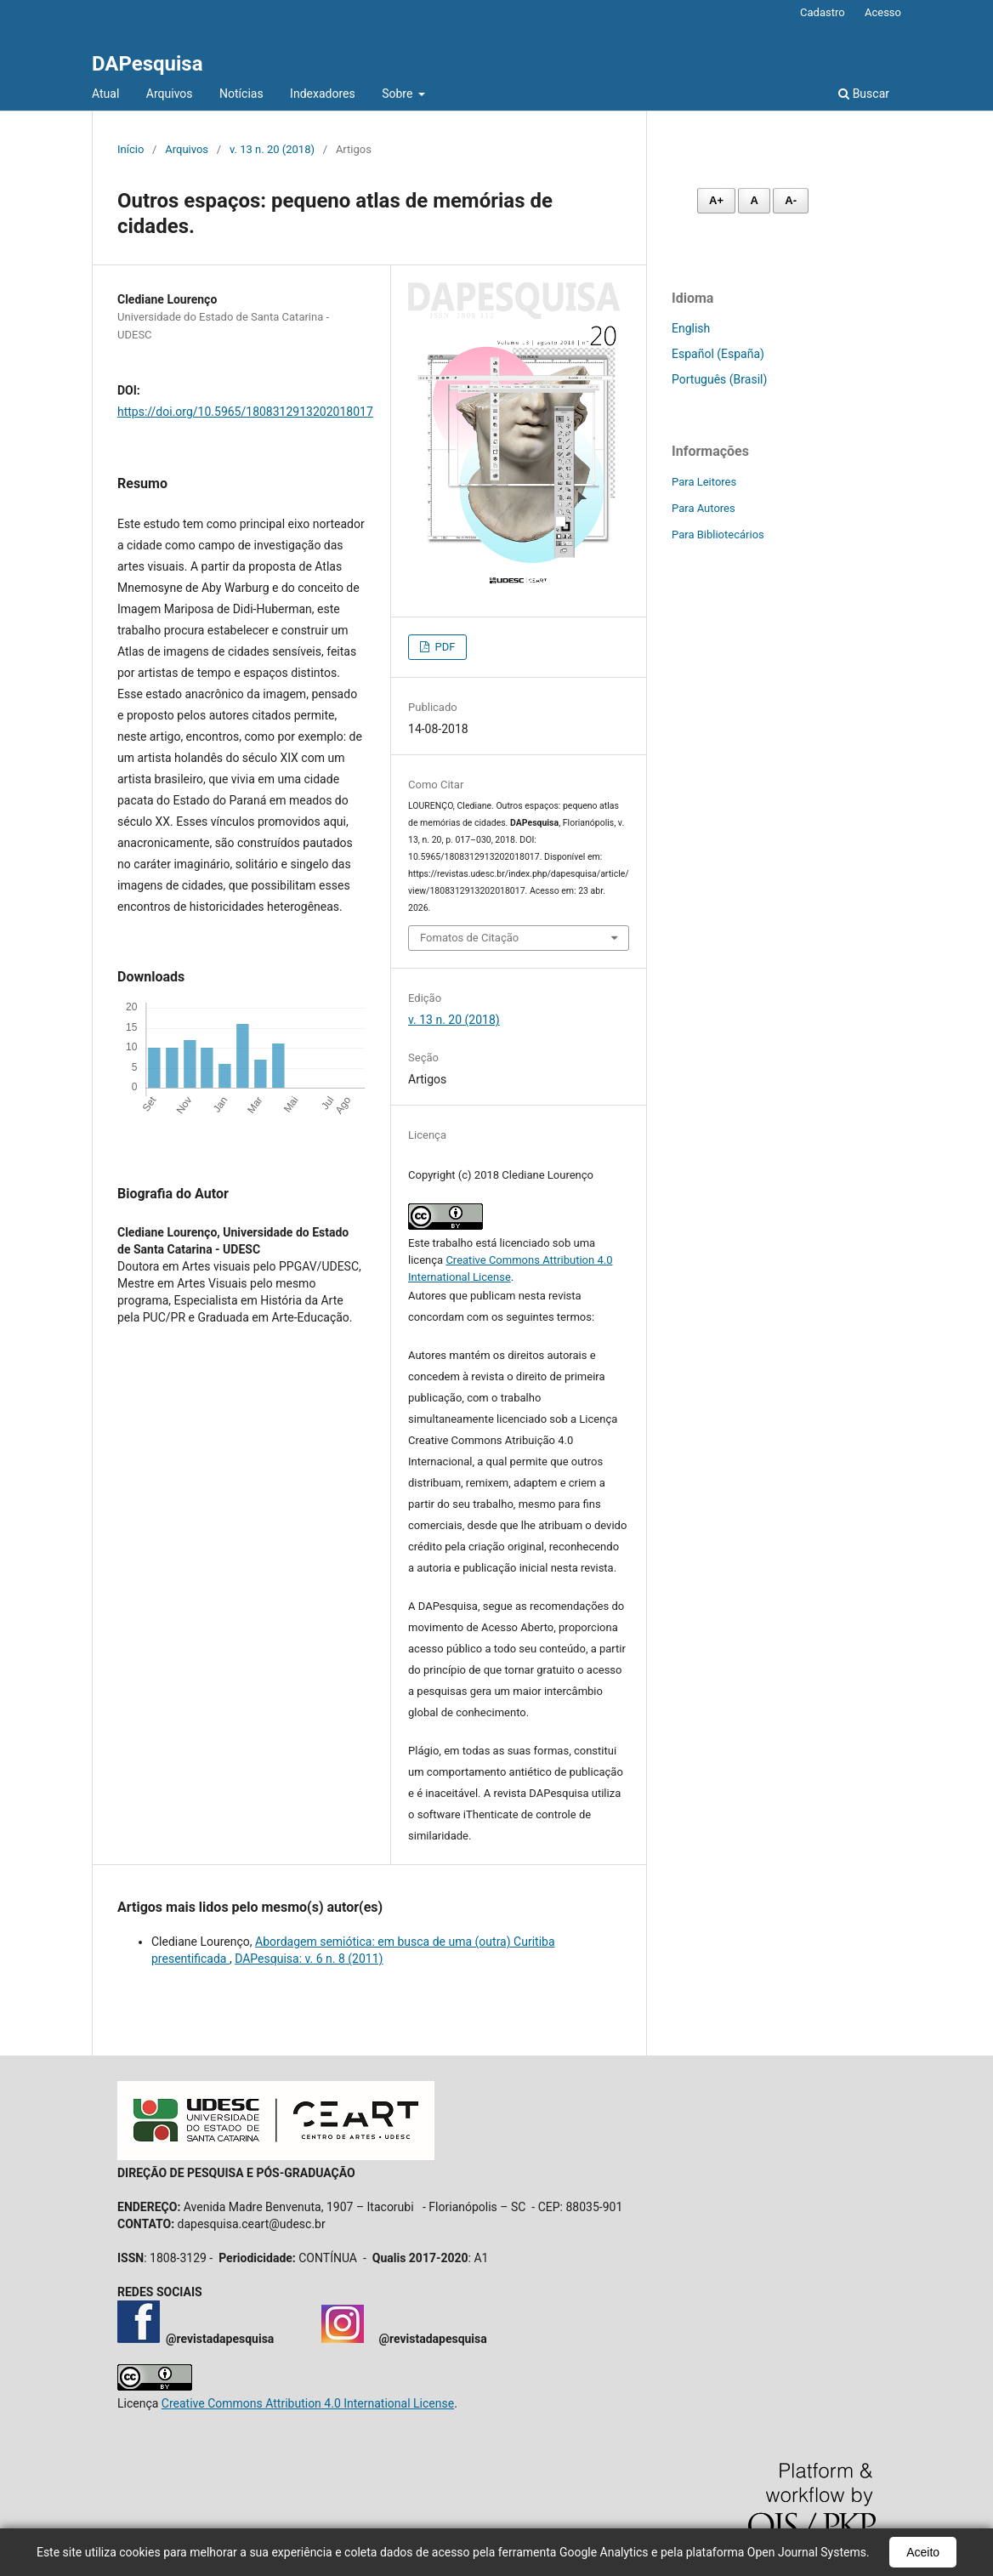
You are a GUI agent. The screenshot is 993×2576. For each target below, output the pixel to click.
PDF (443, 646)
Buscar (863, 93)
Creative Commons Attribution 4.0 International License (308, 2403)
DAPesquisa (147, 64)
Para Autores (703, 508)
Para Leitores (704, 481)
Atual (105, 93)
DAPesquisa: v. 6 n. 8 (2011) (309, 1958)
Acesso (883, 12)
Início (130, 149)
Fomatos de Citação (469, 937)
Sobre (399, 93)
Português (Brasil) (719, 379)
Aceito (922, 2552)
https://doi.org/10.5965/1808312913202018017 (245, 411)
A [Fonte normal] (754, 200)
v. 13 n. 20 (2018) (272, 149)
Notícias (241, 93)
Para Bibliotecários (718, 534)
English (691, 328)
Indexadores (322, 93)
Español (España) (718, 354)
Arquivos (169, 93)
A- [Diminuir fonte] (791, 200)
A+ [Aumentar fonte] (716, 200)
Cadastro (822, 12)
